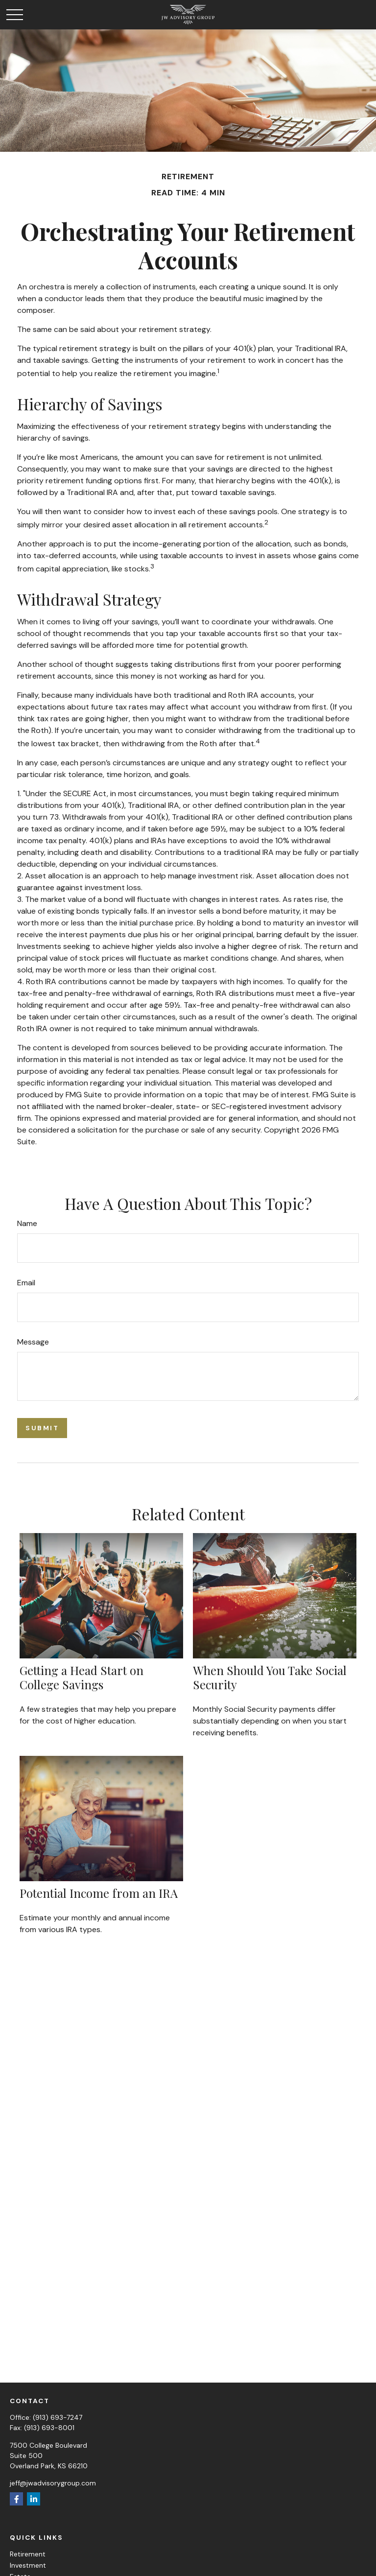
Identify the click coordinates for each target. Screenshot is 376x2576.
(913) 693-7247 (57, 2417)
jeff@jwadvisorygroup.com (53, 2483)
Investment (28, 2565)
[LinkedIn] (33, 2498)
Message (33, 1342)
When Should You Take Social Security (270, 1677)
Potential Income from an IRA (99, 1893)
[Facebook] (16, 2498)
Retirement (28, 2554)
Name (27, 1223)
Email (26, 1282)
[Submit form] (42, 1428)
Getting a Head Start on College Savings (81, 1677)
